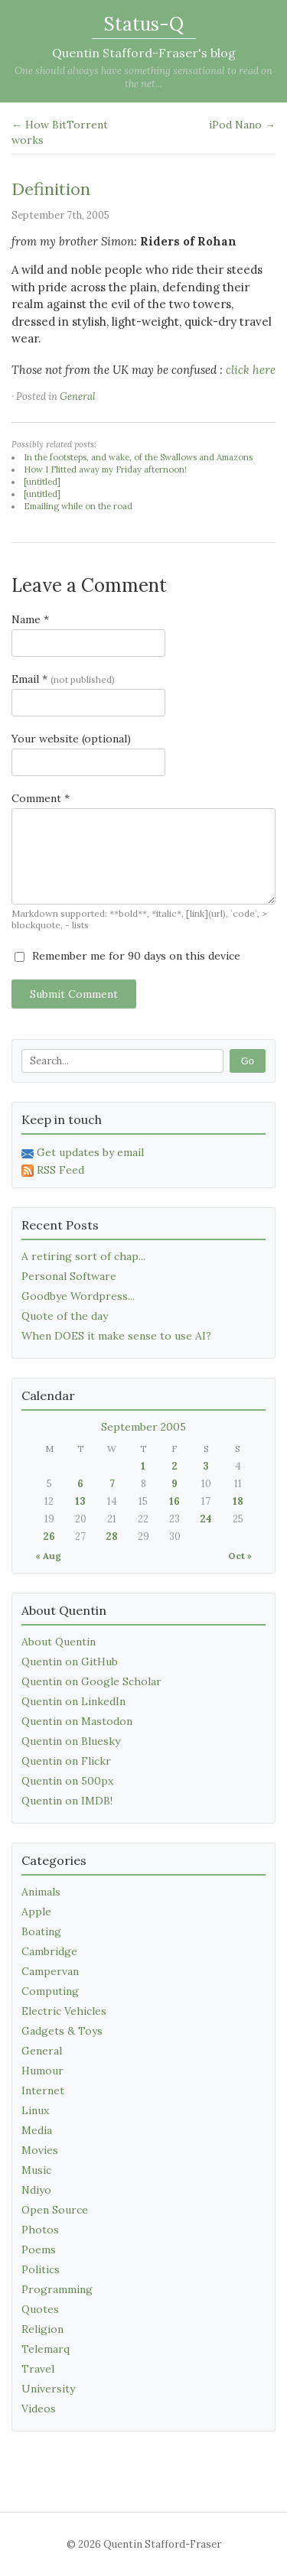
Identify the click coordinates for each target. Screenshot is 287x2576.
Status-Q (144, 24)
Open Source (54, 2210)
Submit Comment (74, 994)
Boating (41, 1931)
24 (206, 1518)
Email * (63, 679)
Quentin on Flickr (66, 1761)
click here (251, 369)
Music (36, 2170)
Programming (57, 2289)
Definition (50, 189)
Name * (30, 619)
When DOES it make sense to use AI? (116, 1336)
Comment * (40, 798)
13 (80, 1501)
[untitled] (42, 481)
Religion (42, 2329)
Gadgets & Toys (62, 2031)
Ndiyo (36, 2190)
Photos (40, 2230)
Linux (35, 2110)
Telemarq (45, 2349)
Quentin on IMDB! (67, 1801)
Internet (42, 2090)
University (48, 2389)
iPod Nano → (242, 125)
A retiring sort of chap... (83, 1256)
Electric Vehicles (63, 2011)
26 (49, 1536)
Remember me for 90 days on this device (127, 956)
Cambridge (49, 1951)
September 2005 (143, 1427)
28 (112, 1536)
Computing (50, 1991)
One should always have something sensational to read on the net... (143, 77)
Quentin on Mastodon (76, 1721)
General (78, 396)
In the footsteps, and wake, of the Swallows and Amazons (138, 457)
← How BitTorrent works (59, 132)
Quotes (40, 2309)
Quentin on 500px (67, 1781)
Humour (42, 2070)
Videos (38, 2408)
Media (36, 2130)
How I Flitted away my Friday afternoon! (105, 469)
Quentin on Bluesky (70, 1741)
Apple (36, 1911)
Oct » (240, 1555)
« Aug (48, 1555)
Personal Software (68, 1276)
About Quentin (58, 1642)
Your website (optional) (71, 739)
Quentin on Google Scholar (91, 1681)
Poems (38, 2249)
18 (238, 1501)
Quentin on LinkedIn (73, 1701)
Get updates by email (82, 1152)
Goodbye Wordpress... (78, 1296)
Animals (40, 1892)
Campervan (50, 1971)
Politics (40, 2269)
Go (247, 1061)
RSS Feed (52, 1170)
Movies (39, 2150)
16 (174, 1501)
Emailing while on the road (78, 506)
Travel (37, 2369)
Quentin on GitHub (69, 1661)
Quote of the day (64, 1316)
